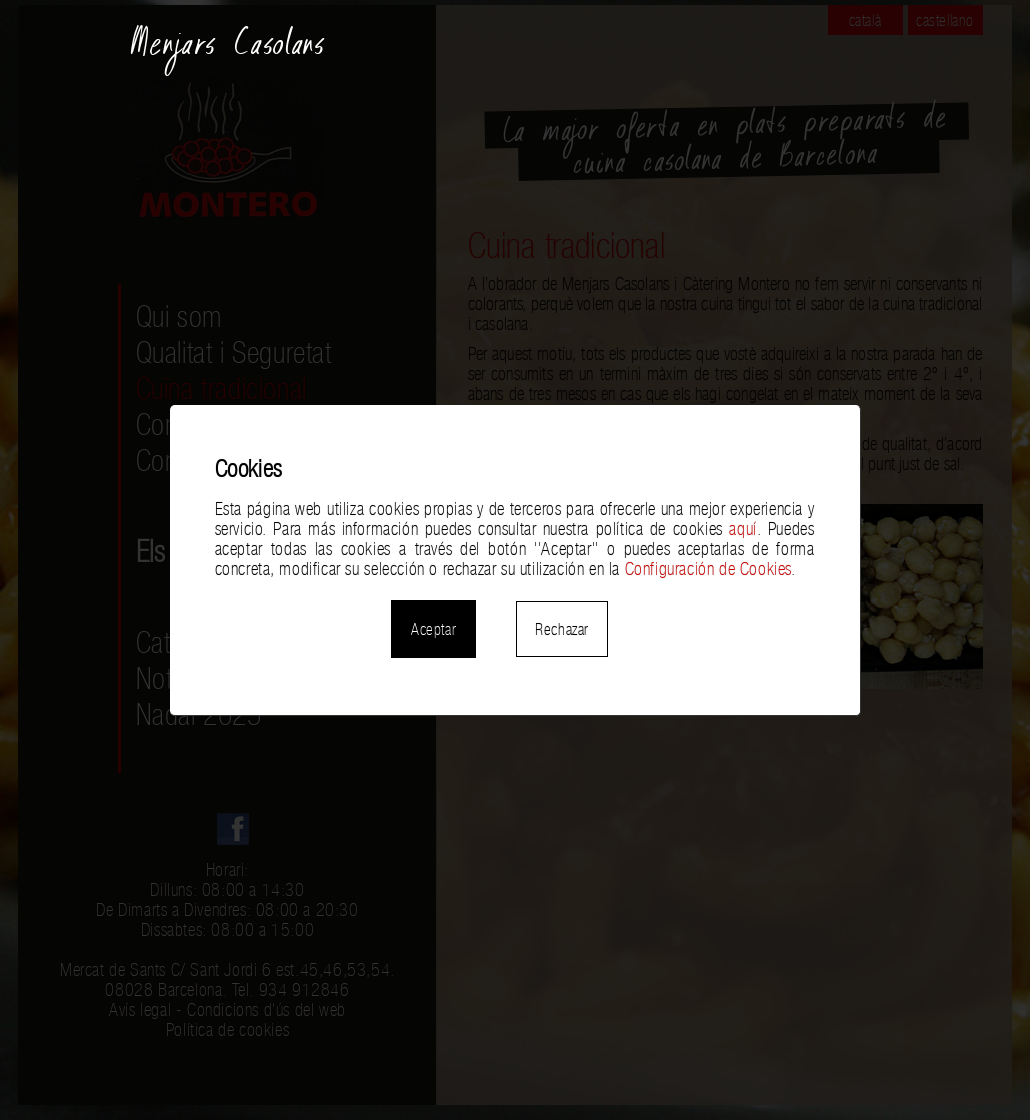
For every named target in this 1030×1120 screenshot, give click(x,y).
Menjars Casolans (228, 52)
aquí (742, 529)
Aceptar (433, 629)
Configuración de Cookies (708, 569)
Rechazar (562, 629)
